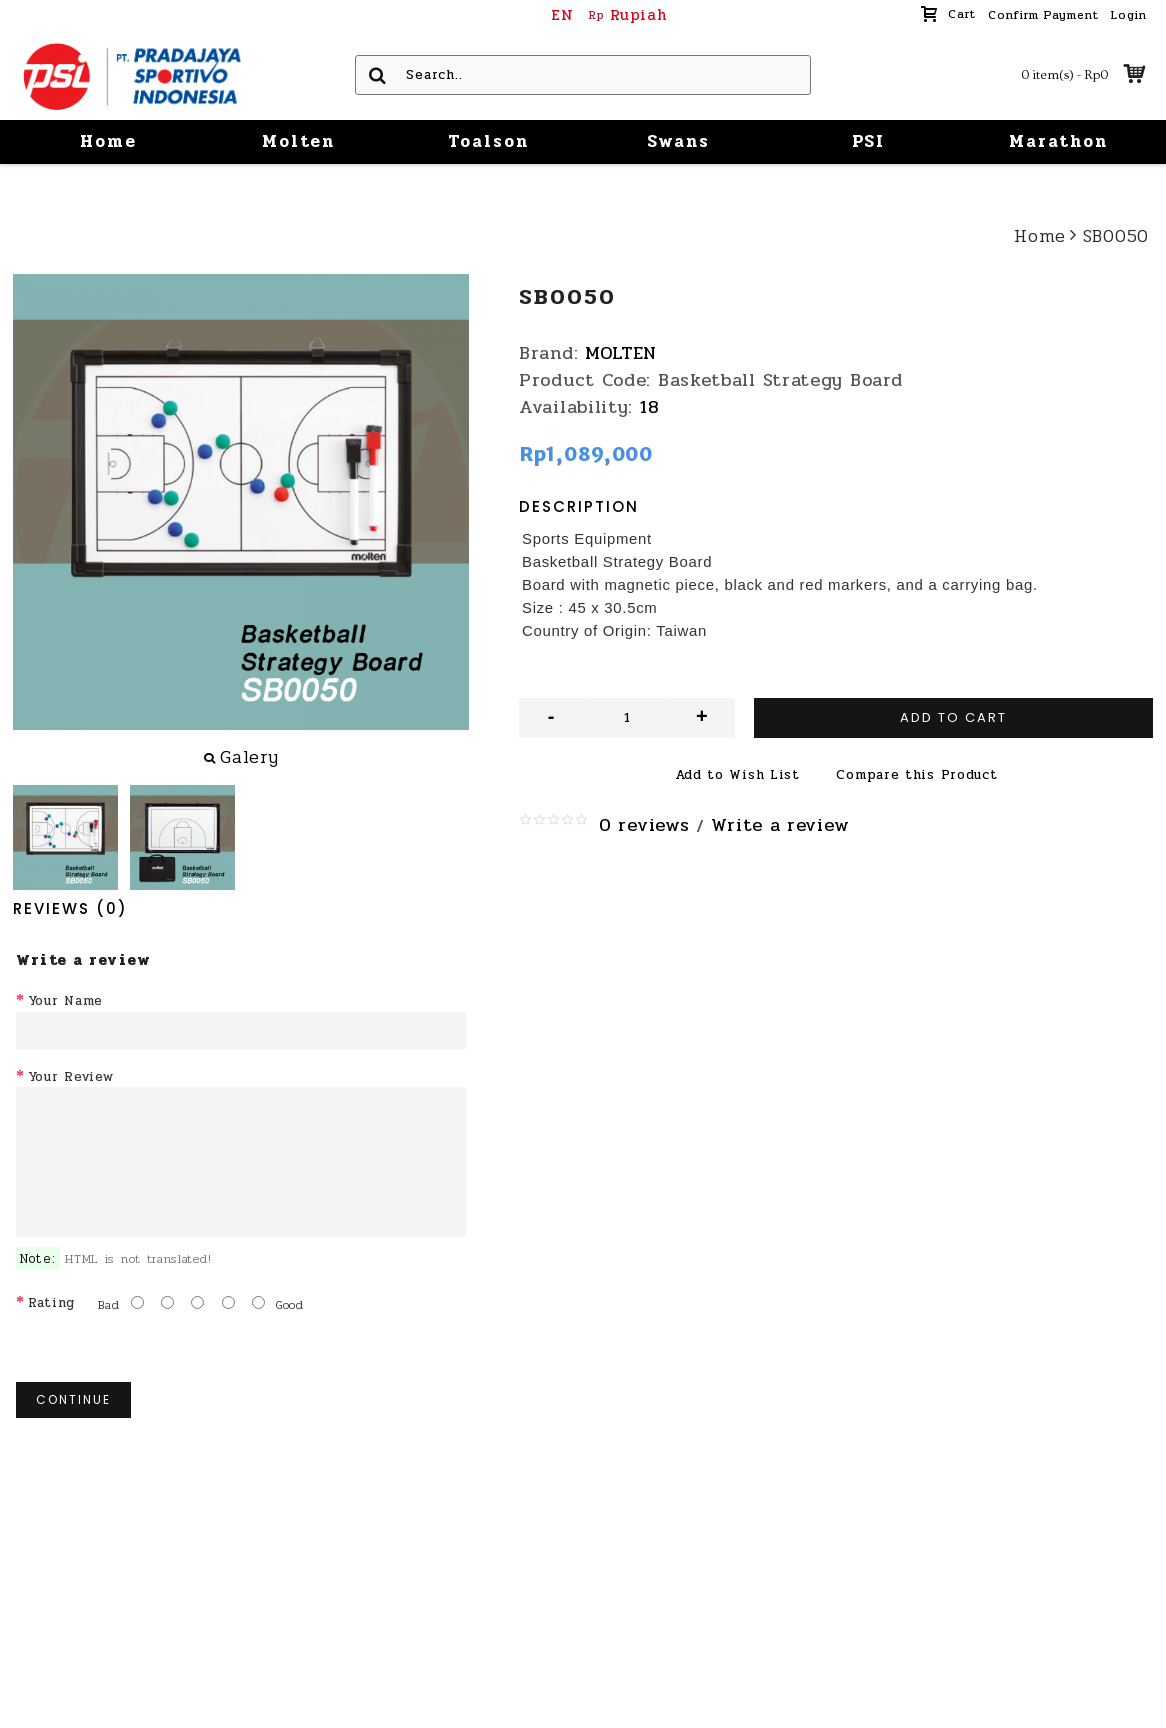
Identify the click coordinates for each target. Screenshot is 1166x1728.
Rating (51, 1303)
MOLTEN (621, 353)
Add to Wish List (737, 775)
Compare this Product (916, 775)
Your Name (65, 1001)
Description (579, 506)
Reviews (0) (70, 908)
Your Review (71, 1077)
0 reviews (644, 825)
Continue (73, 1399)
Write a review (780, 825)
